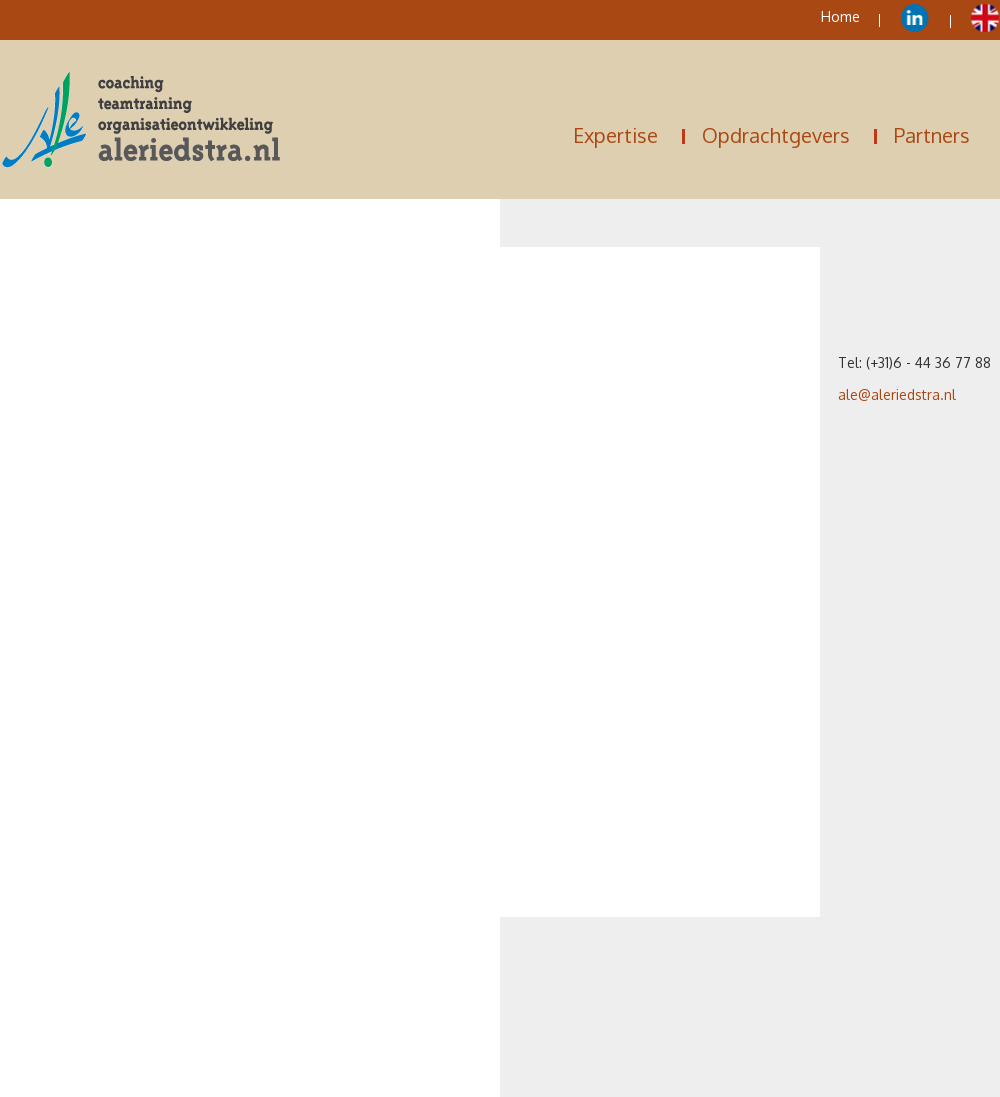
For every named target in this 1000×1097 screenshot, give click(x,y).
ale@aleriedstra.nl (897, 394)
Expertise (615, 135)
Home (840, 16)
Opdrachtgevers (776, 135)
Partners (932, 135)
